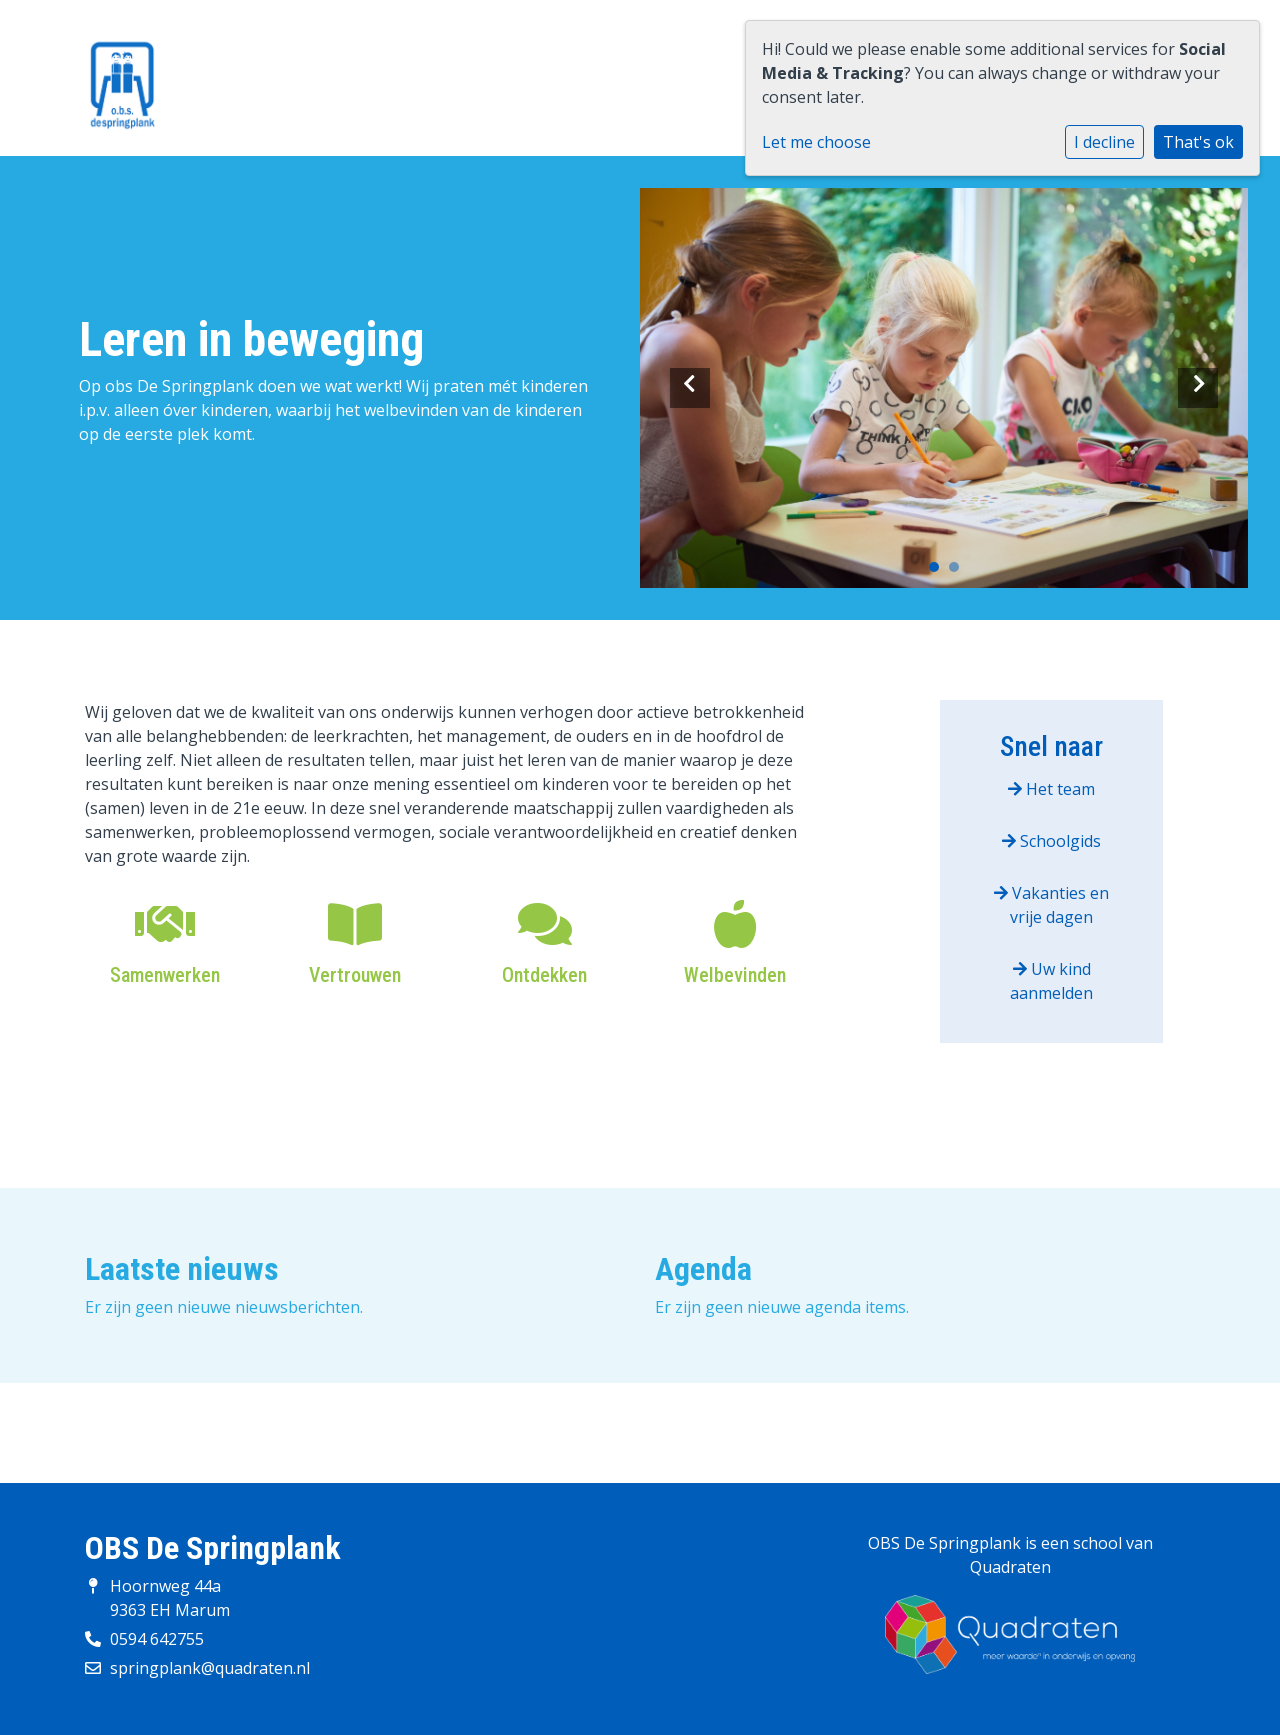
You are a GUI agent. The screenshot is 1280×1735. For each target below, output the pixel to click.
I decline (1104, 142)
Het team (1051, 789)
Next (1198, 388)
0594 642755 (157, 1639)
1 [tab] (939, 572)
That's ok (1198, 142)
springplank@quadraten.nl (210, 1668)
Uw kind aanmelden (1051, 981)
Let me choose (816, 142)
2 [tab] (959, 572)
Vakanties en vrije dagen (1051, 905)
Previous (690, 388)
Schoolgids (1051, 841)
